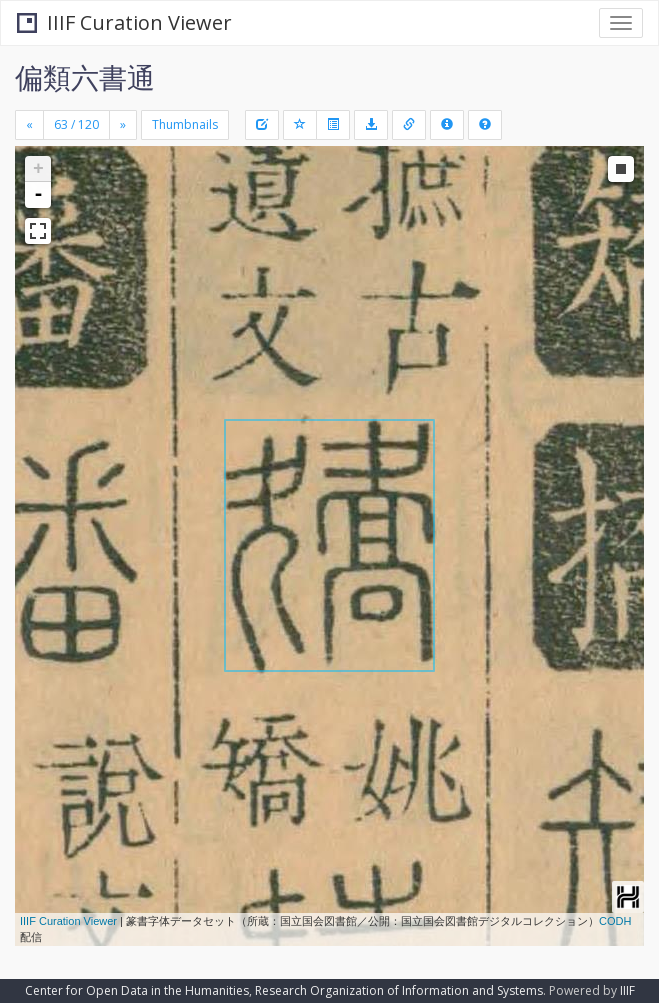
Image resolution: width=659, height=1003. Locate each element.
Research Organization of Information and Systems (399, 990)
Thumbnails (185, 124)
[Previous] (29, 125)
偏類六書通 (85, 77)
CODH (615, 921)
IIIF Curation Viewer (124, 22)
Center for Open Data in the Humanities (137, 990)
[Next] (123, 125)
